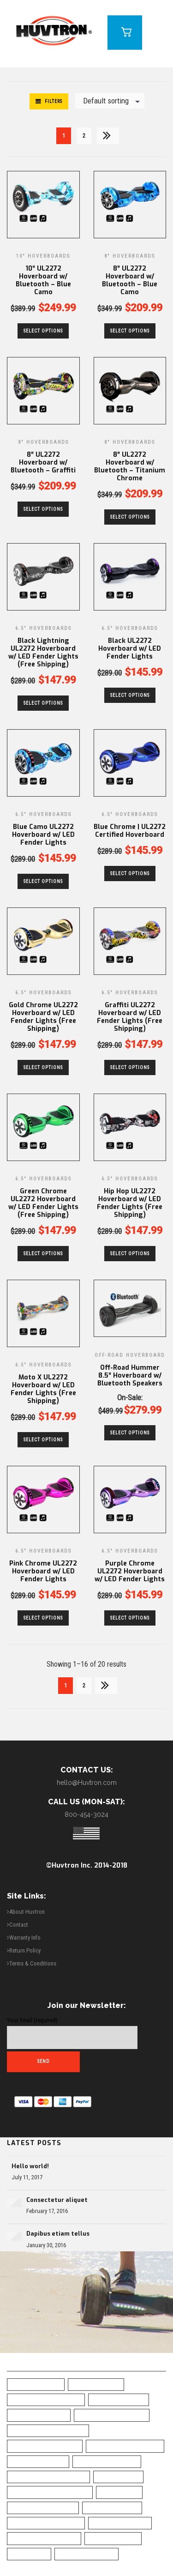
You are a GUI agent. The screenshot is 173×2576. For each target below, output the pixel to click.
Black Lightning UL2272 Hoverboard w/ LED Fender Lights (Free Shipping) (43, 652)
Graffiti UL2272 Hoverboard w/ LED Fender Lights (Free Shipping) (129, 1017)
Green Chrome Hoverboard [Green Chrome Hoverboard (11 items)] (50, 2492)
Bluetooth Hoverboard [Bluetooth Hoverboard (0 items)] (125, 2446)
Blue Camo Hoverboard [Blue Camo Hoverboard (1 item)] (112, 2415)
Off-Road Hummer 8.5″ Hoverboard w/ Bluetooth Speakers (129, 1375)
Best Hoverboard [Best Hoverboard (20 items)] (118, 2399)
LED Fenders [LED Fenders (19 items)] (119, 2492)
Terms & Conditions (32, 1963)
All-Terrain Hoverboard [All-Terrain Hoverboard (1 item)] (46, 2399)
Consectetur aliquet (57, 2200)
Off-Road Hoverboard (130, 1355)
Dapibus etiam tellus (57, 2233)
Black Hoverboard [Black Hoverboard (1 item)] (39, 2415)
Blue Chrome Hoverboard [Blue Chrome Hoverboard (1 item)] (48, 2430)
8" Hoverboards (129, 256)
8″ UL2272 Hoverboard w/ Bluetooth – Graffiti (43, 462)
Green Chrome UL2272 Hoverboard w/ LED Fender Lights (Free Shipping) (43, 1203)
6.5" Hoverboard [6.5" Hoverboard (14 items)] (36, 2384)
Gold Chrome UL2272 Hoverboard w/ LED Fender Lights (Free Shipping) (43, 1017)
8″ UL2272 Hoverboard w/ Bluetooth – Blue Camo (129, 280)
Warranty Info (25, 1937)
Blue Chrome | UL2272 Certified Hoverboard (130, 831)
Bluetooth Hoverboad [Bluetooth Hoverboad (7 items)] (45, 2446)
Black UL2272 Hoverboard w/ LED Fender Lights (129, 648)
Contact (18, 1924)
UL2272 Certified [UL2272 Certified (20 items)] (113, 2538)
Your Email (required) (72, 2033)
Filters (53, 101)
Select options (43, 331)
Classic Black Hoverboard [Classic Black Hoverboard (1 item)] (48, 2476)
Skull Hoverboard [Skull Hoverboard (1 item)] (120, 2523)
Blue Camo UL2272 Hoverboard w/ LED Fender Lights (43, 835)
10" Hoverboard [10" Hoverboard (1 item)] (96, 2384)
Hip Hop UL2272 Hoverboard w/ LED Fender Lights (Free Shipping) (129, 1203)
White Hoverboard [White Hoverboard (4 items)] (86, 2554)
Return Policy (25, 1950)
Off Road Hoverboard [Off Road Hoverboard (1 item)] (43, 2507)
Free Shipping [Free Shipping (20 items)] (118, 2476)
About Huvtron (27, 1911)
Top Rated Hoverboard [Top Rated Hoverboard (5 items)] (44, 2538)
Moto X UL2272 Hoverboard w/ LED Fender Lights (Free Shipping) (43, 1389)
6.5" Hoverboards (43, 628)
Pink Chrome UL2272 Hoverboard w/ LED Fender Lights (43, 1571)
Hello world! (30, 2166)
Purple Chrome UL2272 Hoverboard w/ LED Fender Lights (130, 1571)
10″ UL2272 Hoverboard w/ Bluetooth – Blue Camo (43, 280)
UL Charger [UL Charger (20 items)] (29, 2554)
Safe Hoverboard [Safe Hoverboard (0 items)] (112, 2507)
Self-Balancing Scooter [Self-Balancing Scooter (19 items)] (46, 2523)
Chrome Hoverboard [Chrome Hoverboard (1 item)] (106, 2461)
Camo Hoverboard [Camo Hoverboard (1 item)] (38, 2461)
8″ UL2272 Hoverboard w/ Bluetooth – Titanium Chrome (129, 466)
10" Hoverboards (43, 256)
